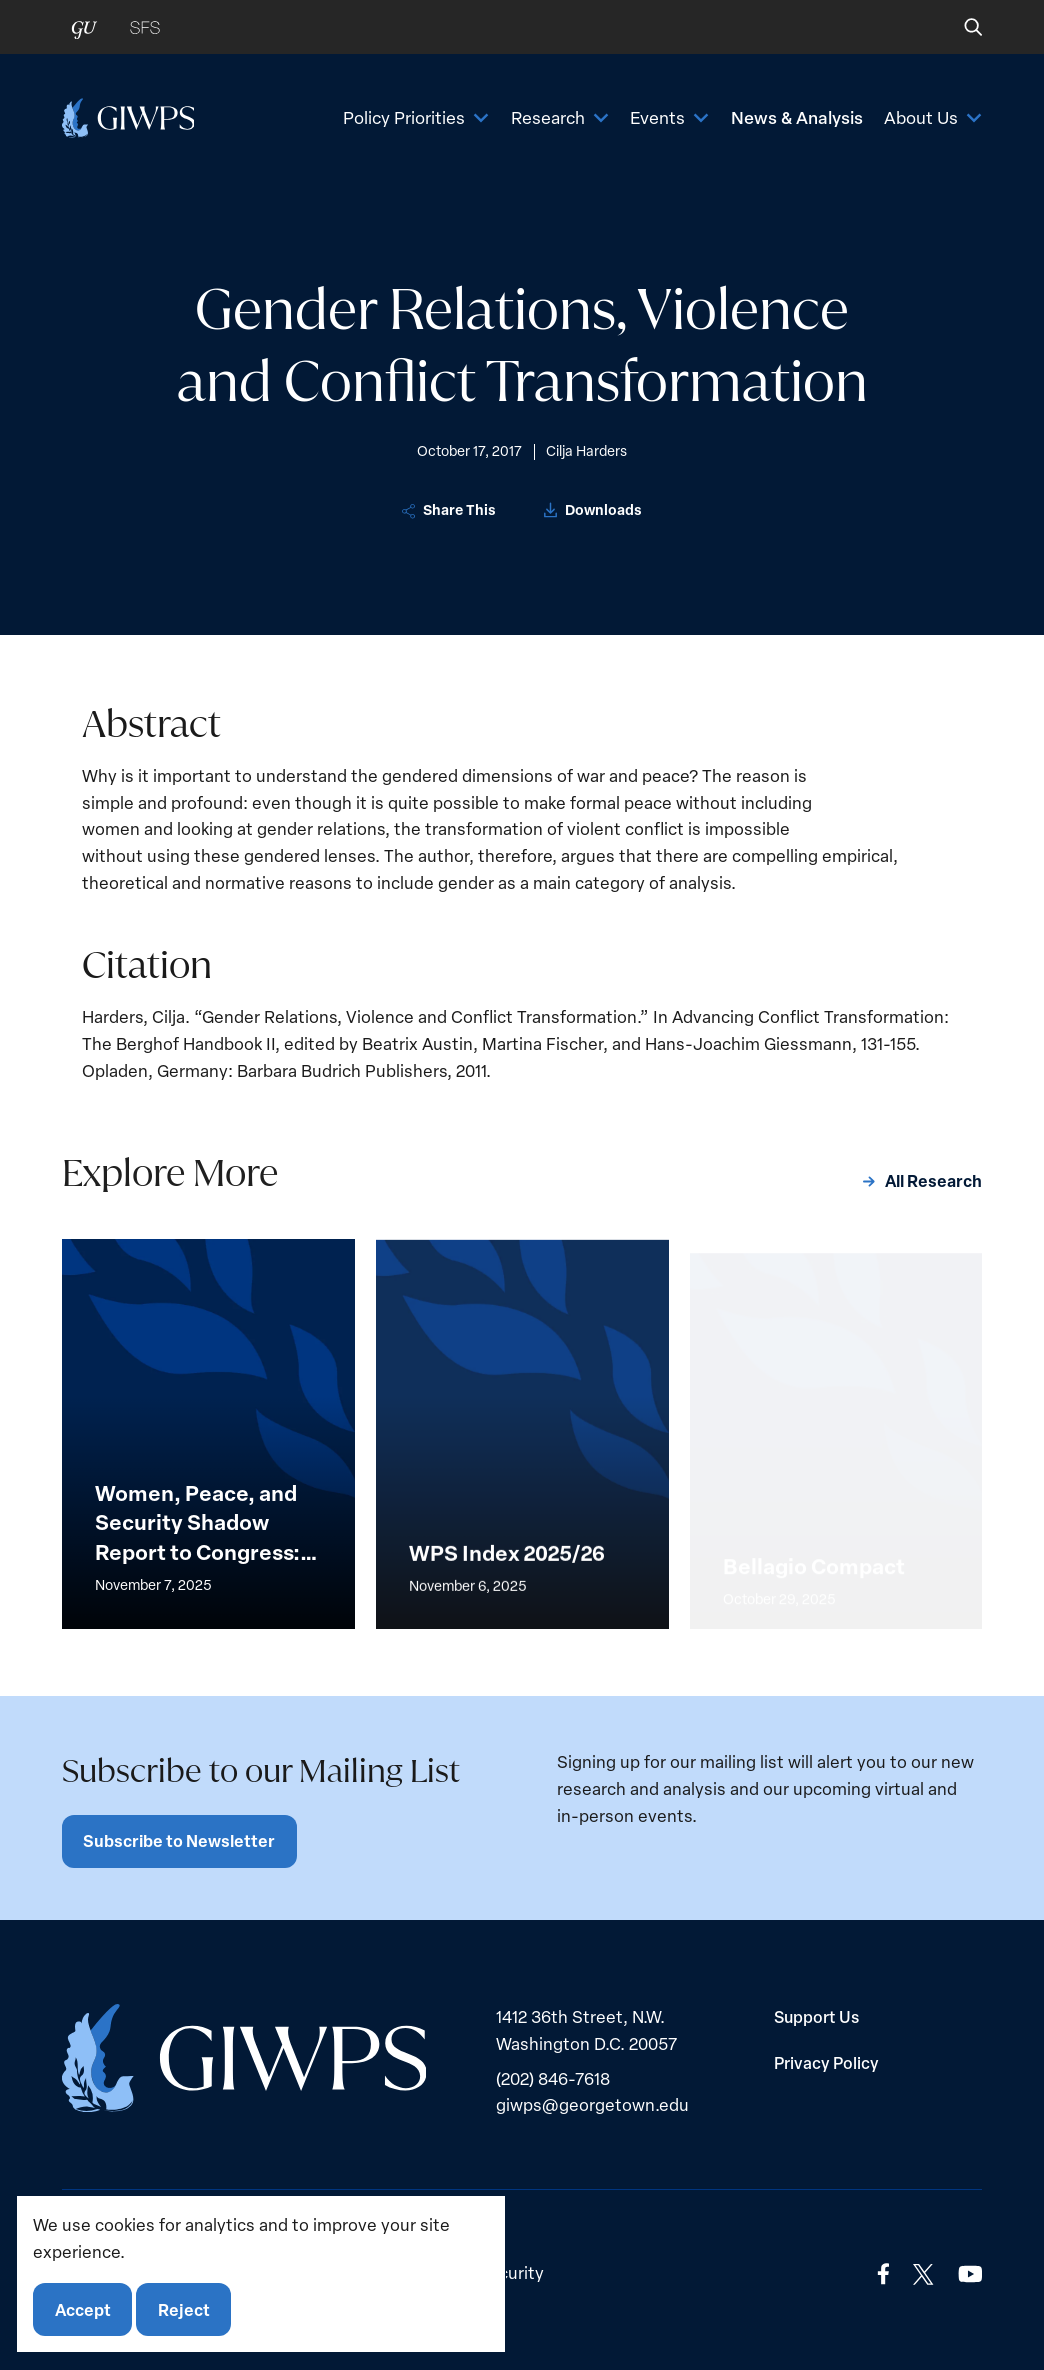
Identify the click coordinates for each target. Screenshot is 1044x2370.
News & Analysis (797, 117)
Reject (184, 2309)
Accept (83, 2309)
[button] (959, 27)
